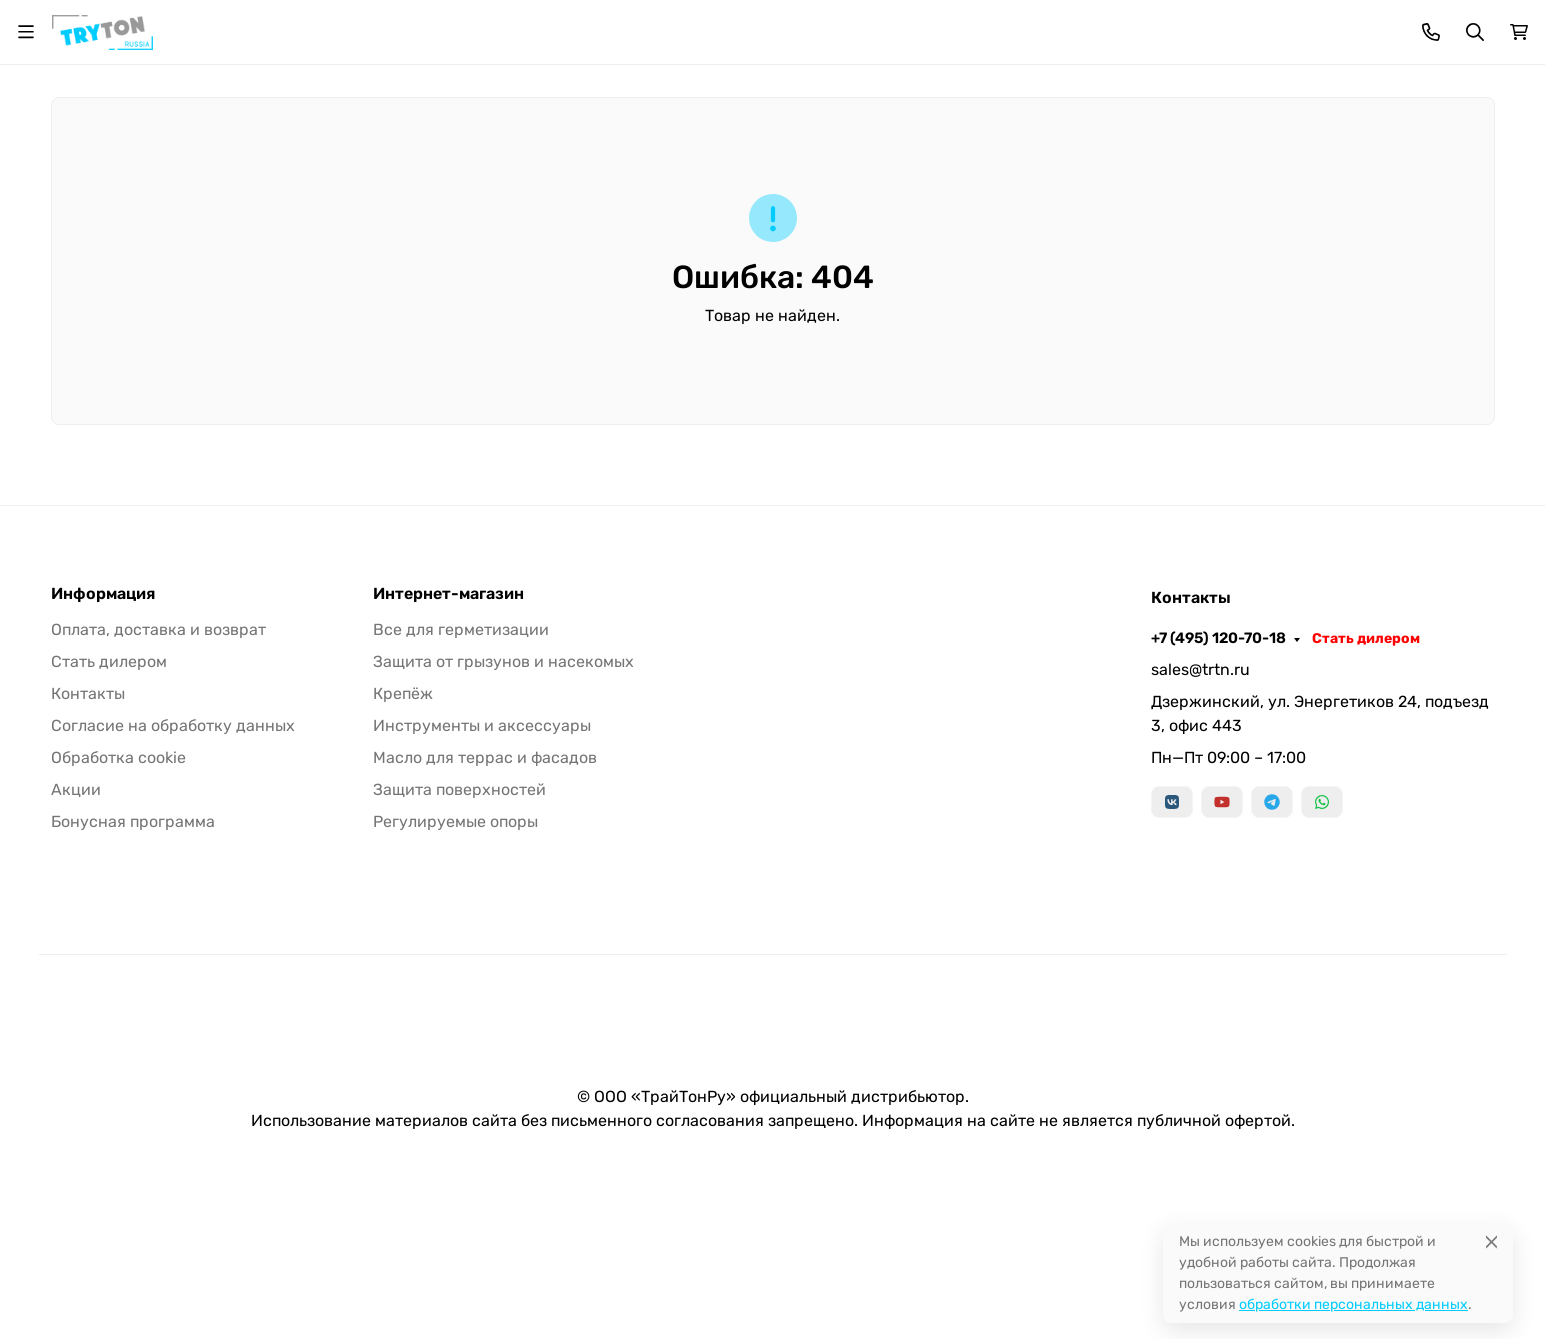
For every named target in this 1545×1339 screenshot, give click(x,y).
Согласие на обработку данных (173, 883)
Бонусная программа (640, 25)
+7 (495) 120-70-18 (1293, 25)
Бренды (248, 182)
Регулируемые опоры (455, 979)
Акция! (311, 25)
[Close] (1491, 1241)
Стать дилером (1441, 25)
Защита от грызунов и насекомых (503, 819)
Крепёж (835, 182)
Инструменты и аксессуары (1009, 182)
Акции (76, 947)
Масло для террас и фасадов (1259, 182)
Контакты (840, 25)
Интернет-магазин (448, 752)
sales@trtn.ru (1200, 827)
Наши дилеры (943, 25)
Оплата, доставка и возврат (451, 25)
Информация (103, 752)
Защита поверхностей (459, 947)
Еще (1431, 182)
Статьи (759, 25)
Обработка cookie (118, 915)
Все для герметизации (402, 182)
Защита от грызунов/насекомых (645, 182)
